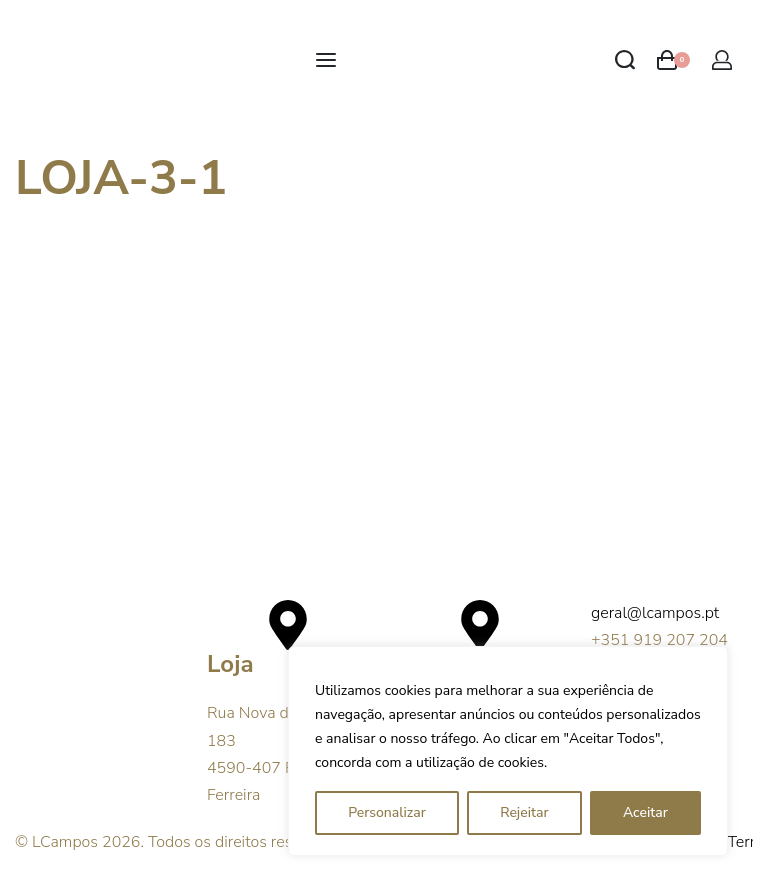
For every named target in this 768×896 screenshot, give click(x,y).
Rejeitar (524, 812)
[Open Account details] (722, 60)
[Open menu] (326, 60)
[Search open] (625, 60)
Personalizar (387, 812)
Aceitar (645, 812)
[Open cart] (673, 60)
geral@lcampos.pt (655, 613)
